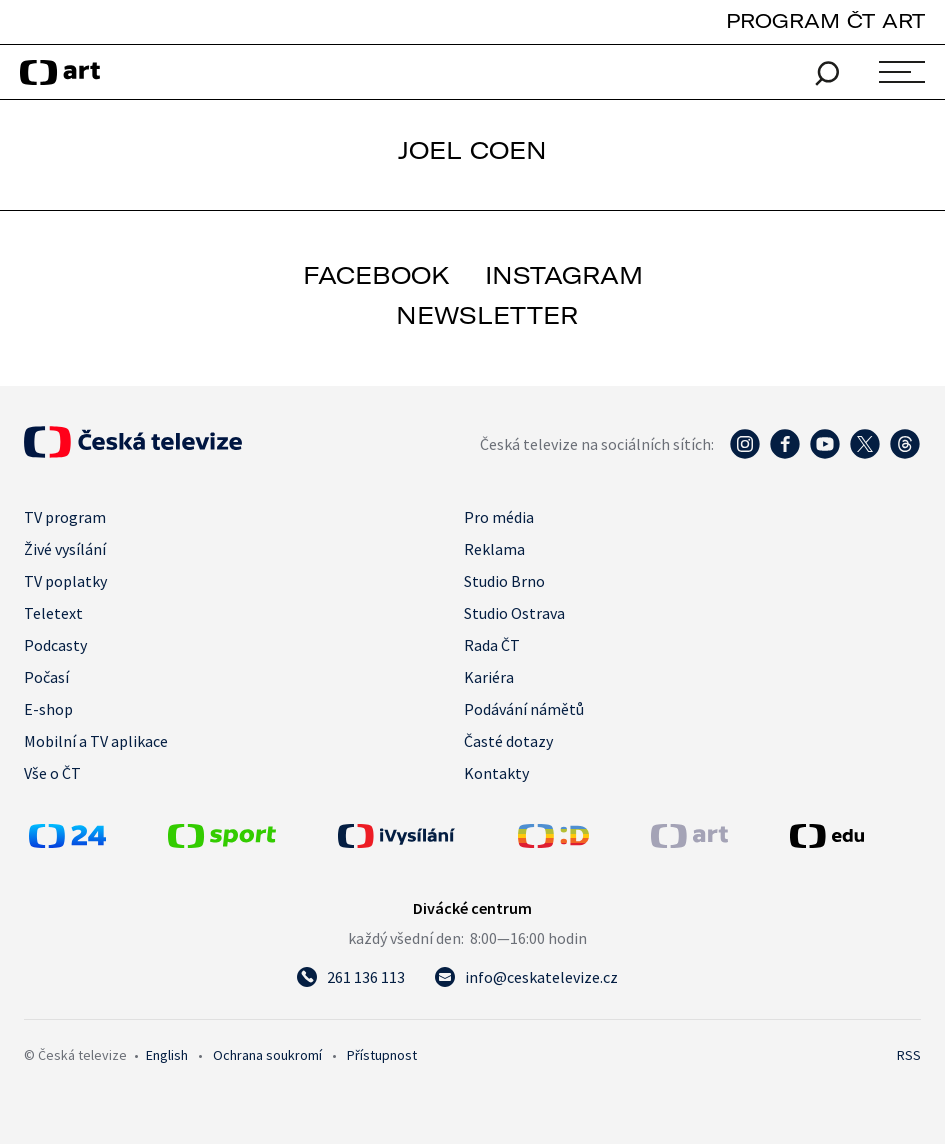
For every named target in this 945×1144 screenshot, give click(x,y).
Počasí (46, 677)
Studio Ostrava (514, 613)
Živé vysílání (65, 549)
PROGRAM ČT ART (825, 20)
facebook (376, 275)
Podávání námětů (524, 709)
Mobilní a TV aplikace (96, 741)
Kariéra (489, 677)
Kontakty (496, 773)
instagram (564, 275)
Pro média (499, 517)
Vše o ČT (52, 773)
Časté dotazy (508, 741)
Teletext (53, 613)
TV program (65, 517)
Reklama (494, 549)
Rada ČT (492, 645)
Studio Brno (504, 581)
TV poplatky (65, 581)
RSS (909, 1055)
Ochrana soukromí (267, 1055)
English (167, 1055)
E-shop (48, 709)
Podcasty (55, 645)
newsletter (487, 315)
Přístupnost (382, 1055)
